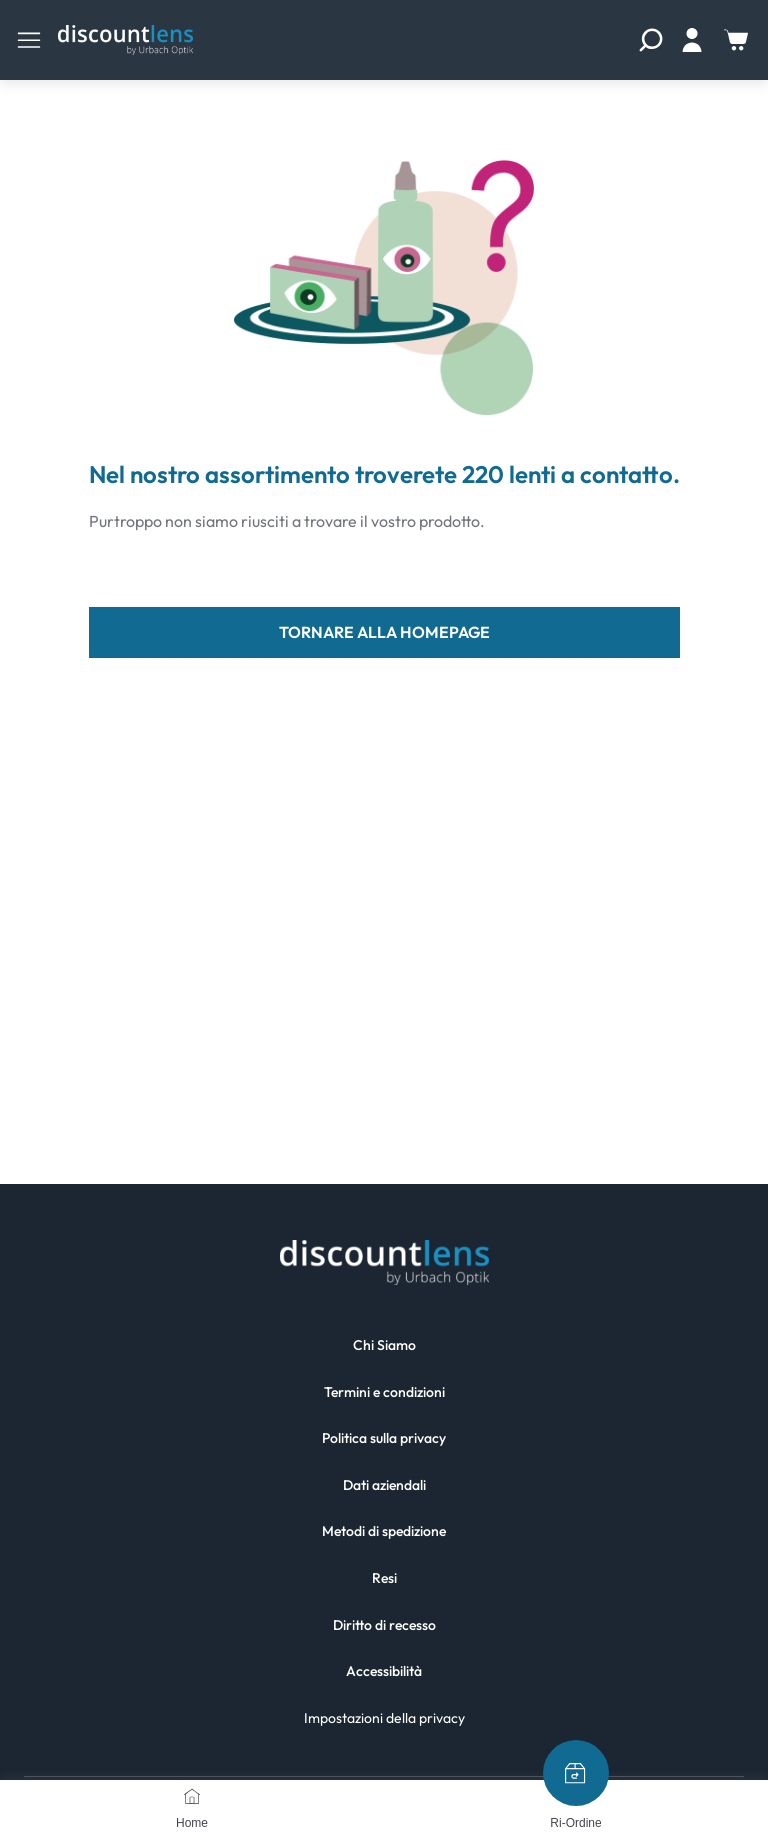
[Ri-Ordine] (576, 1773)
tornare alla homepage (384, 632)
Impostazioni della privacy (384, 1718)
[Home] (192, 1796)
